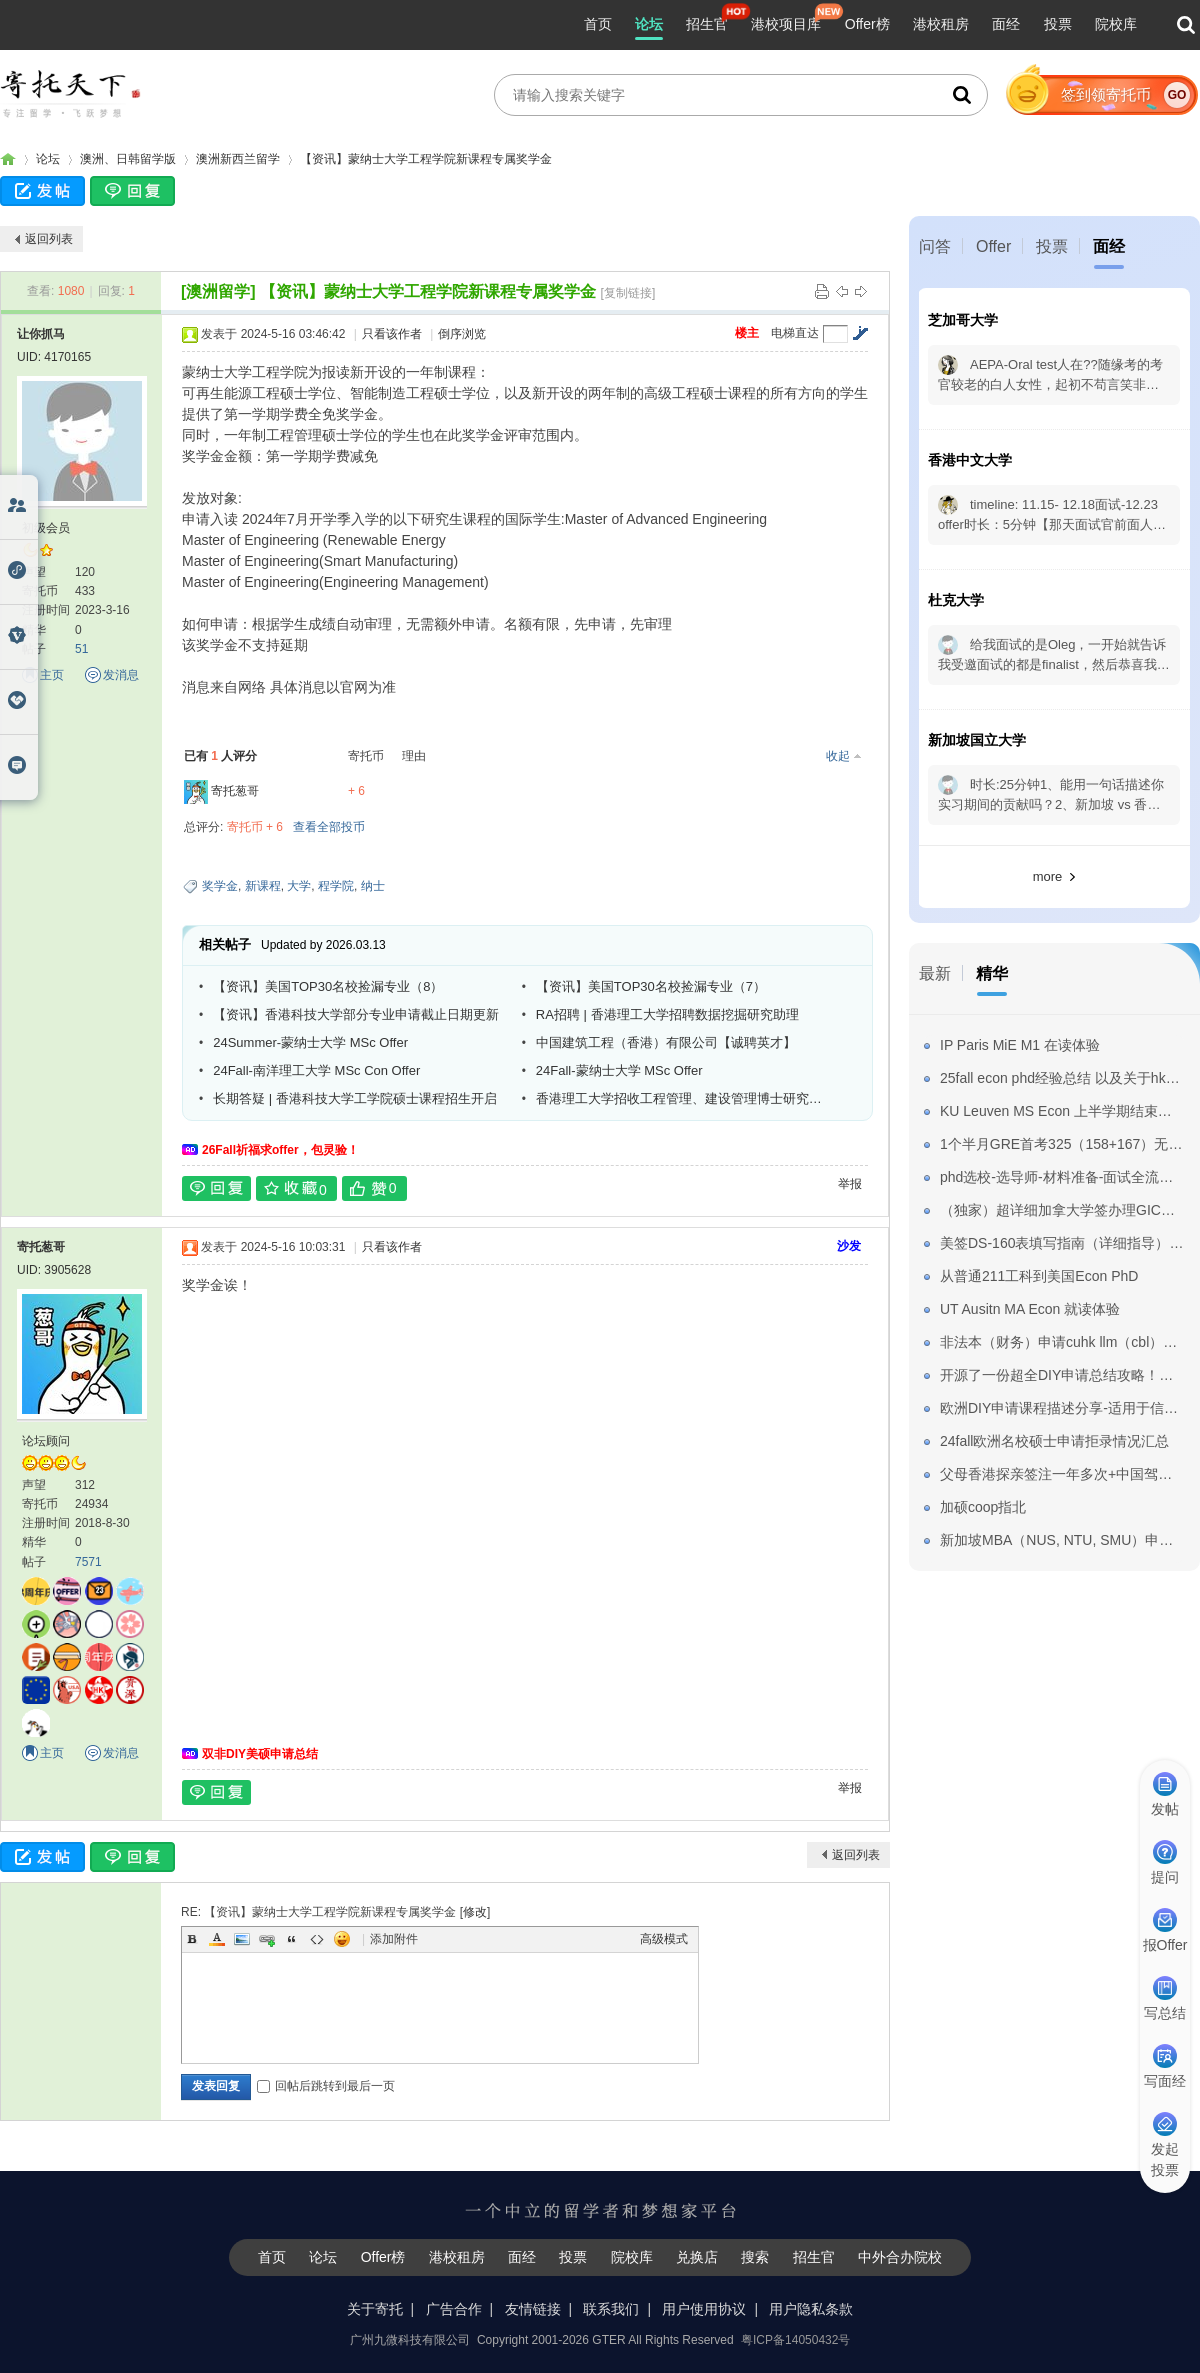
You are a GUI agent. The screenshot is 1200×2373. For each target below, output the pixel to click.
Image (242, 1939)
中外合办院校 (900, 2257)
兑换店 (697, 2257)
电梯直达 (795, 333)
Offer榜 (867, 24)
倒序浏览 (462, 334)
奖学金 (220, 886)
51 (81, 649)
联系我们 (611, 2309)
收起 (838, 756)
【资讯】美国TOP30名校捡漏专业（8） (328, 986)
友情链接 (533, 2309)
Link (267, 1939)
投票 (1058, 24)
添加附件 (394, 1939)
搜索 (755, 2257)
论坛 (649, 24)
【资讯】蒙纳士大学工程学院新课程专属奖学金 (426, 159)
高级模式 (664, 1939)
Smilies (342, 1939)
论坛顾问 (46, 1441)
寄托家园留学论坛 (8, 159)
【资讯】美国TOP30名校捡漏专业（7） (651, 986)
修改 (475, 1912)
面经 (1006, 24)
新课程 (263, 886)
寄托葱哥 (235, 791)
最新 (935, 973)
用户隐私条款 (811, 2309)
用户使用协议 (704, 2309)
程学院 (336, 886)
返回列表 (49, 239)
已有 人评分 (220, 756)
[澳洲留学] (218, 291)
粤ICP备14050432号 (795, 2340)
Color (217, 1939)
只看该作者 (392, 334)
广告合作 (454, 2309)
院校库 (1116, 24)
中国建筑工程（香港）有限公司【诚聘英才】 (666, 1042)
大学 (299, 886)
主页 (52, 675)
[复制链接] (628, 293)
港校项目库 (786, 24)
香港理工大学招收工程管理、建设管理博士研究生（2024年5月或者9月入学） (683, 1098)
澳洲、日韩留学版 (128, 159)
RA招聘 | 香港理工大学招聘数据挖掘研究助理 (667, 1014)
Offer (993, 246)
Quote (292, 1939)
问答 (935, 246)
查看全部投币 (329, 827)
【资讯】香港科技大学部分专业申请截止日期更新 (356, 1014)
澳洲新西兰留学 (238, 159)
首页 (598, 24)
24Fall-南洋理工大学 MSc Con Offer (316, 1070)
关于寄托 (375, 2309)
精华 (992, 973)
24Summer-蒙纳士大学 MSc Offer (310, 1042)
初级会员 (46, 528)
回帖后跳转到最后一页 (326, 2086)
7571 (88, 1562)
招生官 (707, 24)
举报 (850, 1184)
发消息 (121, 675)
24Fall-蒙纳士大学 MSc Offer (619, 1070)
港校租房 (941, 24)
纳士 (373, 886)
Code (317, 1939)
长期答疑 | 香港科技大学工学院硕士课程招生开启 (355, 1098)
